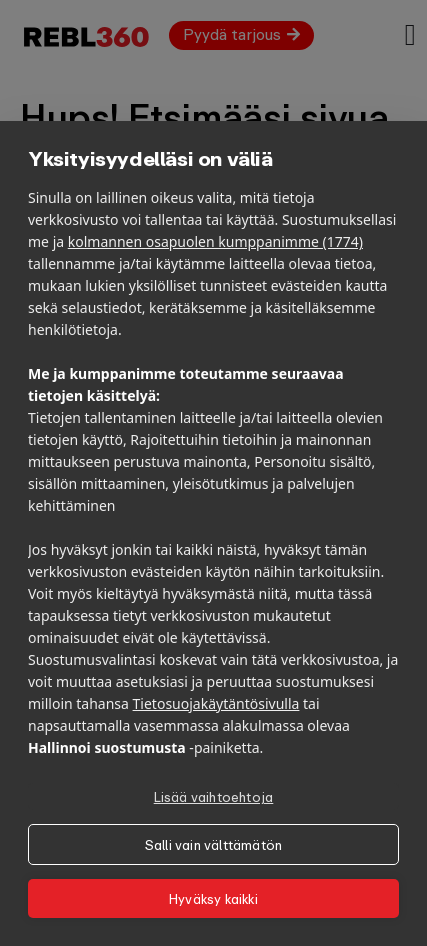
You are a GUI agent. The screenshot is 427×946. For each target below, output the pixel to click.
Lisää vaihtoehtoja (214, 797)
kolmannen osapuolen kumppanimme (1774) (215, 241)
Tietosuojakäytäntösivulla (216, 703)
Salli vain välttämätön (213, 845)
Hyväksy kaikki (213, 899)
